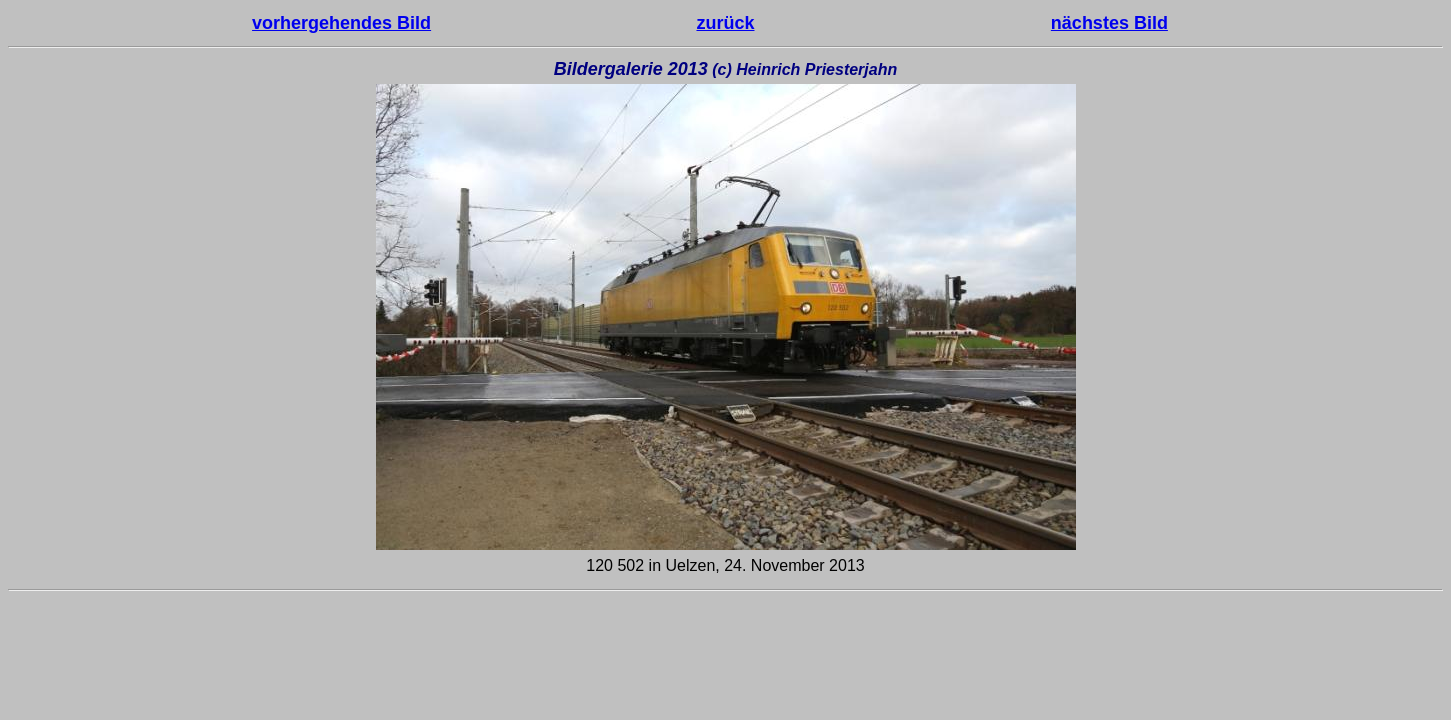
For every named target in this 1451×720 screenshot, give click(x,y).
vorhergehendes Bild (341, 23)
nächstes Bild (1109, 23)
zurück (725, 23)
